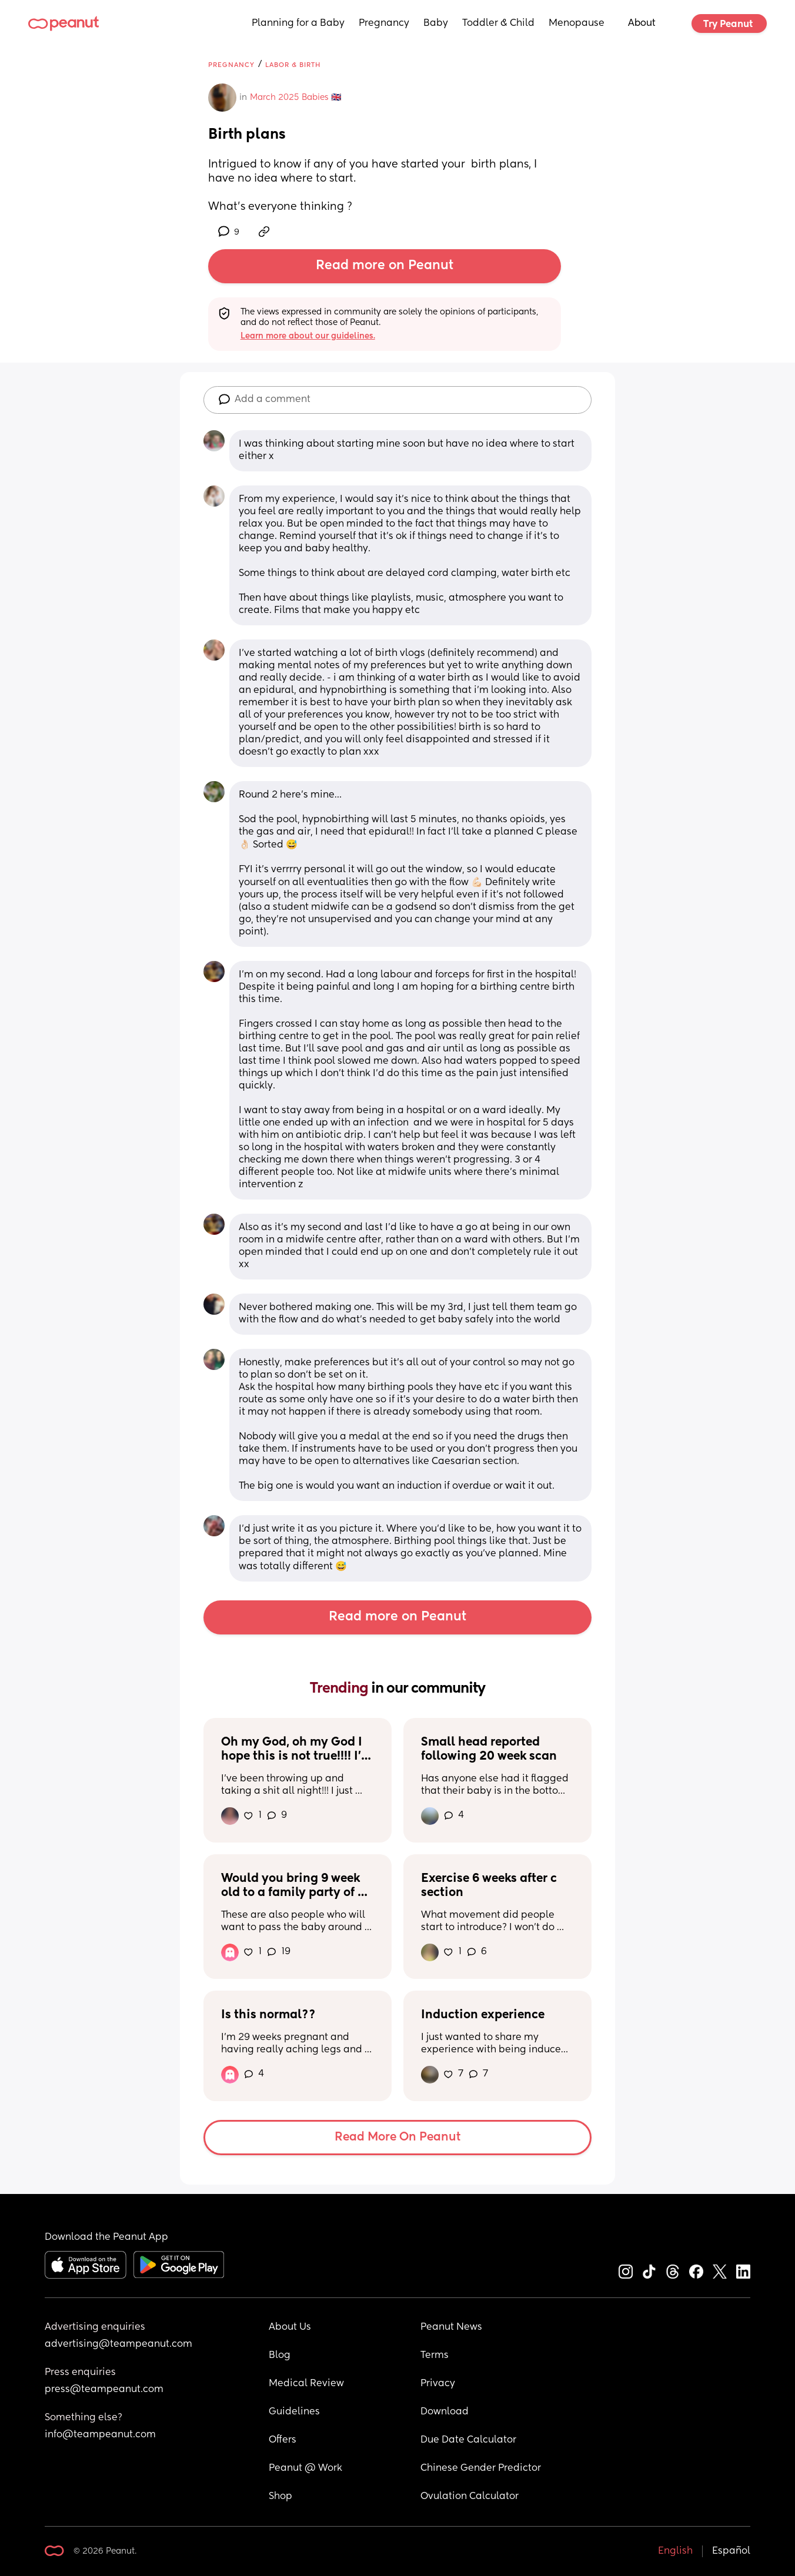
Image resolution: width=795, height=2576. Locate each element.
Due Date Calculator (468, 2440)
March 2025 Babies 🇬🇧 (295, 97)
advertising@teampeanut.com (118, 2344)
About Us (290, 2327)
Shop (280, 2496)
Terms (434, 2355)
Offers (282, 2440)
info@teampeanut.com (100, 2435)
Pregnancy (384, 23)
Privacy (437, 2384)
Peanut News (451, 2327)
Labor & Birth (292, 65)
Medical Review (306, 2384)
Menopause (576, 23)
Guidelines (294, 2412)
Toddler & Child (498, 23)
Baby (435, 23)
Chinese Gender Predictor (480, 2468)
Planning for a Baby (298, 23)
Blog (279, 2355)
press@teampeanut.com (104, 2389)
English (675, 2551)
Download (444, 2412)
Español (731, 2551)
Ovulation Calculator (469, 2496)
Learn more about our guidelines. (307, 336)
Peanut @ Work (305, 2468)
